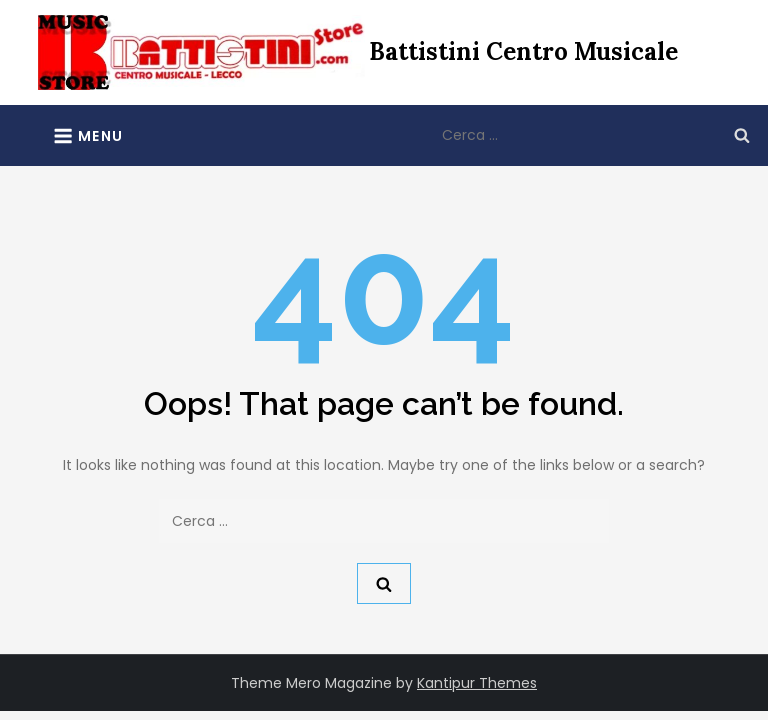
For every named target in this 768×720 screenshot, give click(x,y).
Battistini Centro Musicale (523, 51)
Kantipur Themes (477, 683)
